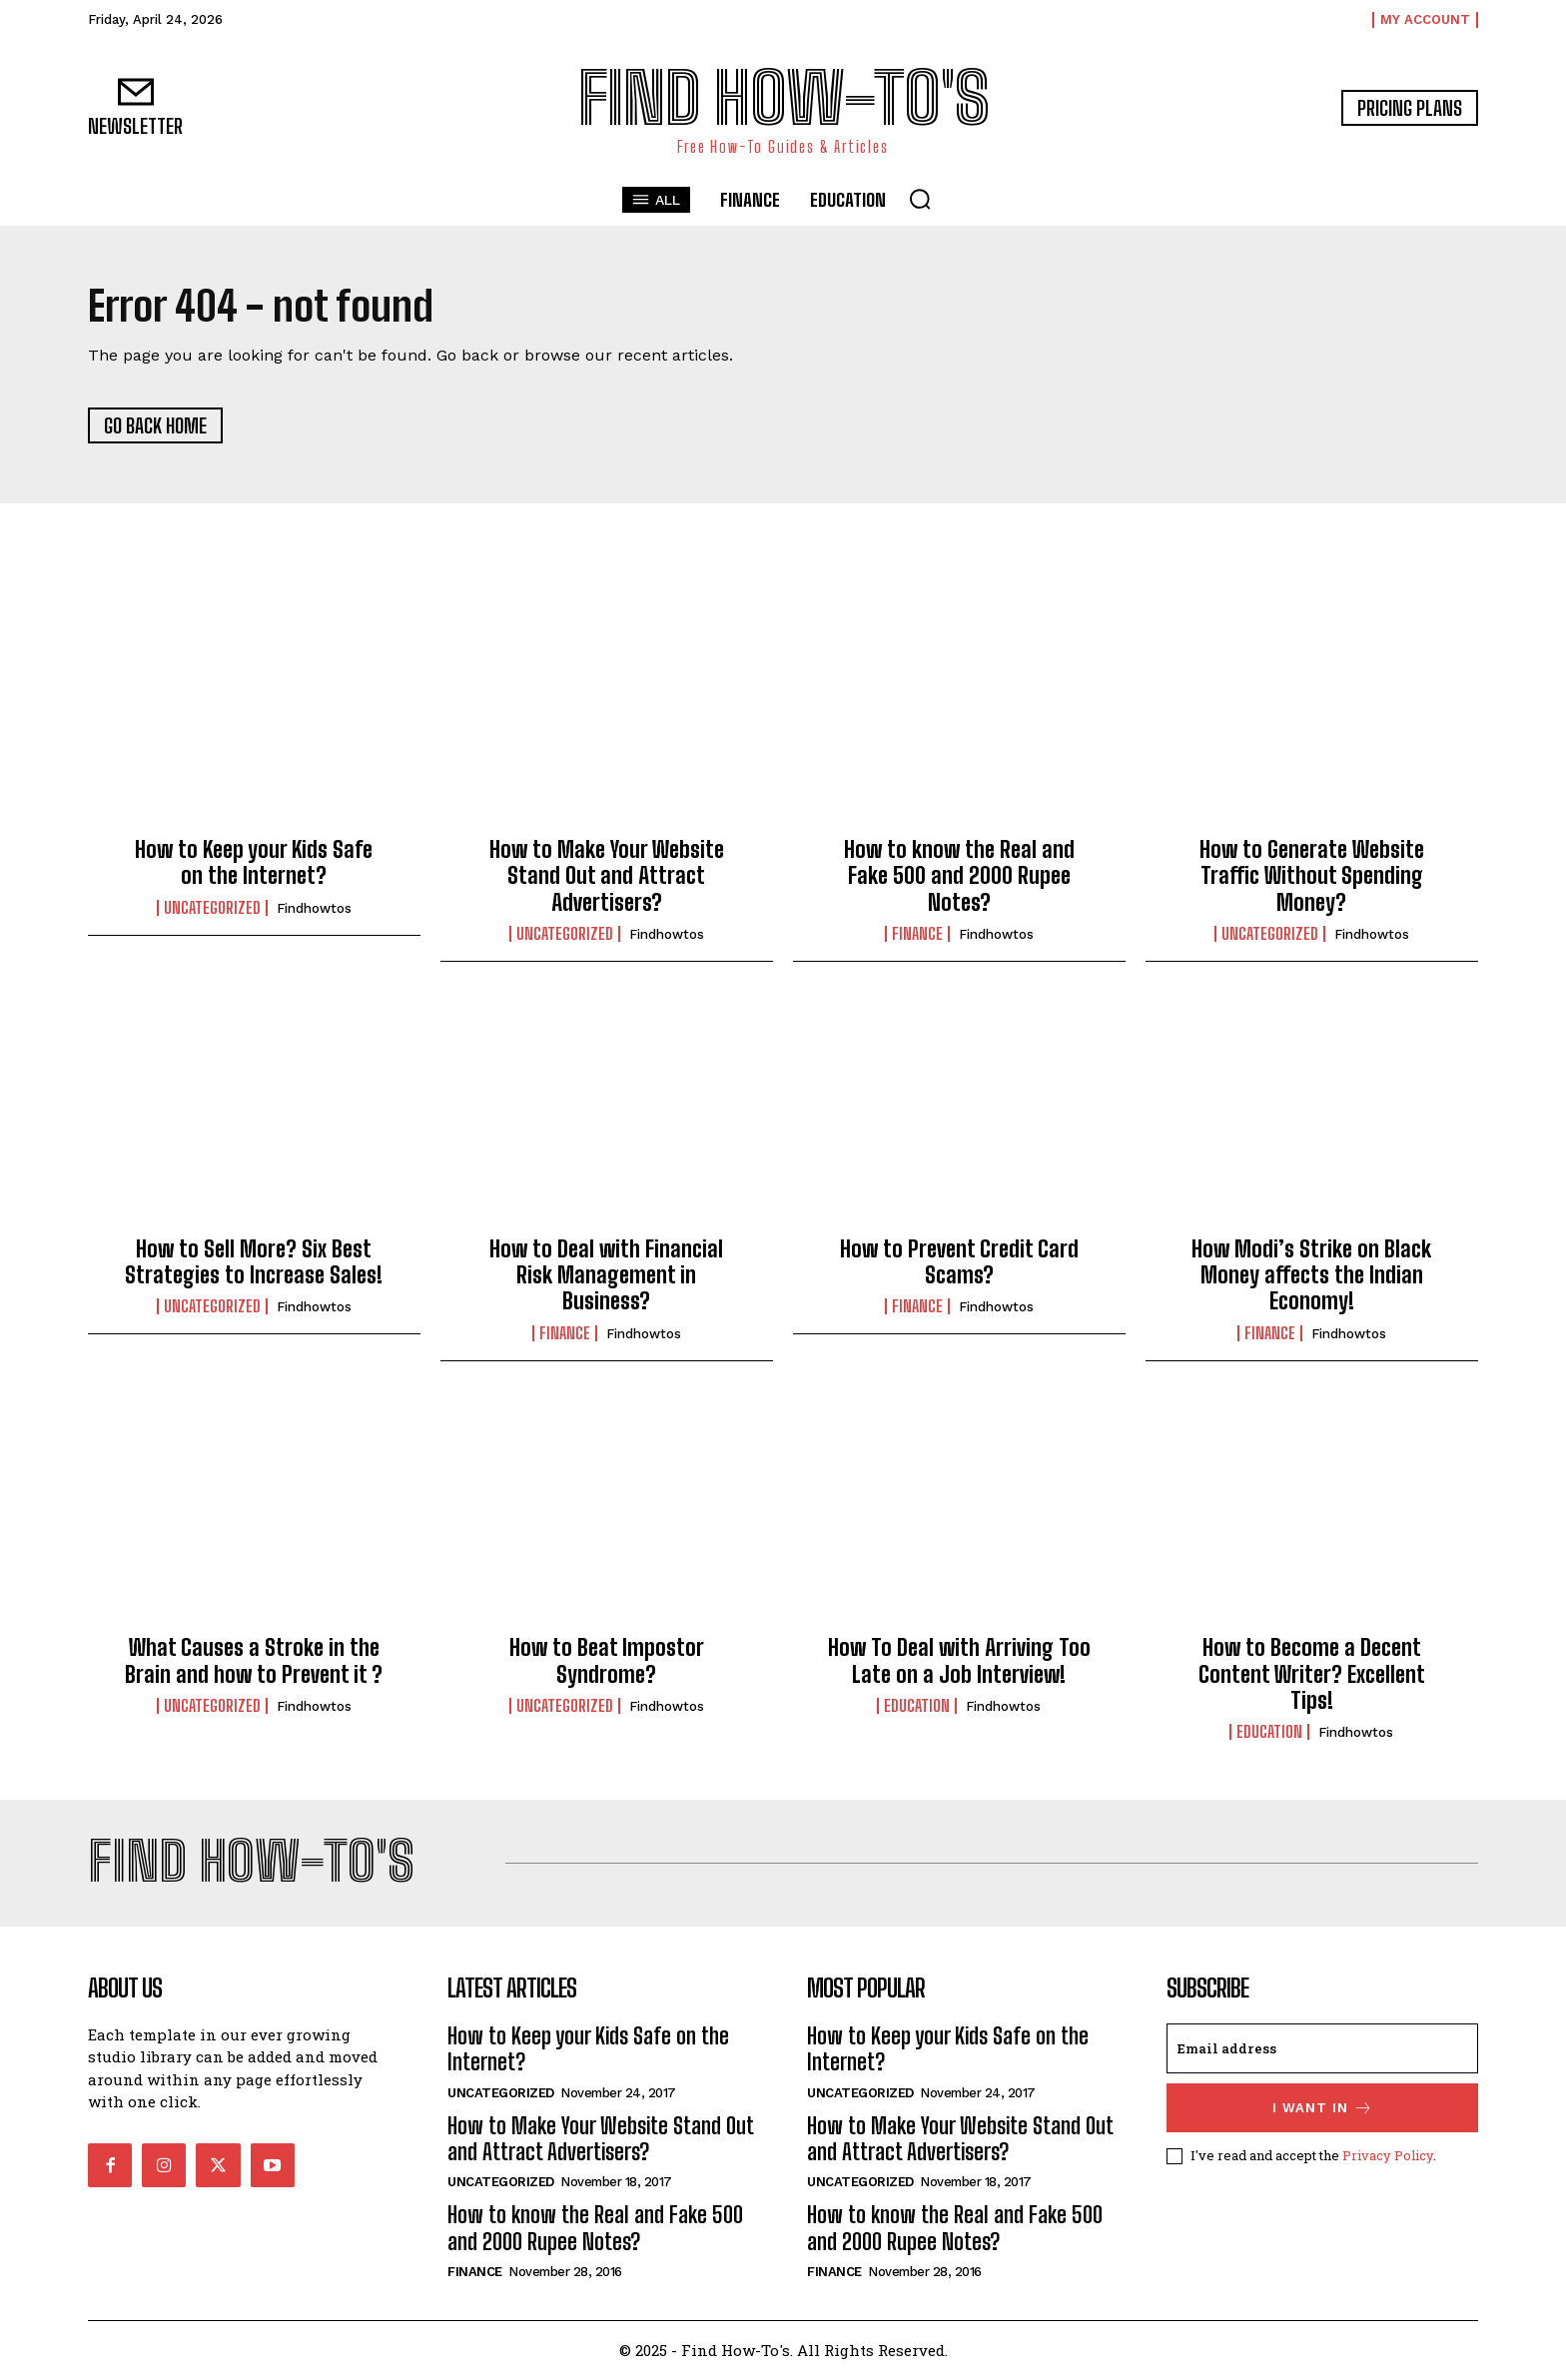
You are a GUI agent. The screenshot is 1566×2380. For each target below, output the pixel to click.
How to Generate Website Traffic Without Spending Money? (1311, 877)
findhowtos (314, 908)
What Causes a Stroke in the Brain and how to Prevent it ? (254, 1661)
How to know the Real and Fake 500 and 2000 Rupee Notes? (959, 877)
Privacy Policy (1387, 2156)
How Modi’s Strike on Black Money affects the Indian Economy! (1311, 1275)
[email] (1322, 2049)
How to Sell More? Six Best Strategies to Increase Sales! (254, 1261)
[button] (920, 199)
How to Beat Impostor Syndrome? (606, 1661)
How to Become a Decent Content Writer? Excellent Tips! (1311, 1675)
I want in (1322, 2108)
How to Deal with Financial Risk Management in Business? (606, 1275)
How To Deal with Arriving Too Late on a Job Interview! (959, 1661)
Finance (917, 935)
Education (917, 1706)
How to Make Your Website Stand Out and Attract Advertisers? (606, 877)
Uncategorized (212, 908)
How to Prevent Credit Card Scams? (959, 1261)
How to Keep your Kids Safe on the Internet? (254, 863)
